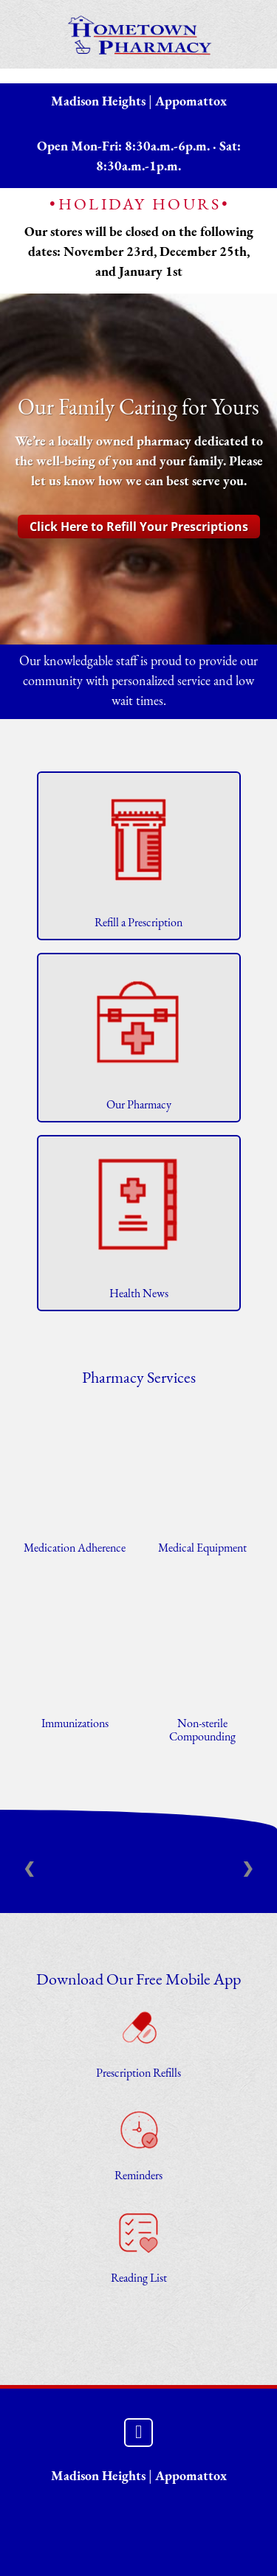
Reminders (138, 2176)
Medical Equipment (202, 1549)
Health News (138, 1294)
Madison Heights (98, 102)
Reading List (139, 2279)
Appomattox (191, 102)
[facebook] (138, 2432)
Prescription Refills (138, 2074)
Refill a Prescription (138, 923)
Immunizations (75, 1724)
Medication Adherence (75, 1549)
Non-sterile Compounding (202, 1730)
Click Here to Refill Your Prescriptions (139, 526)
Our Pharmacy (138, 1105)
